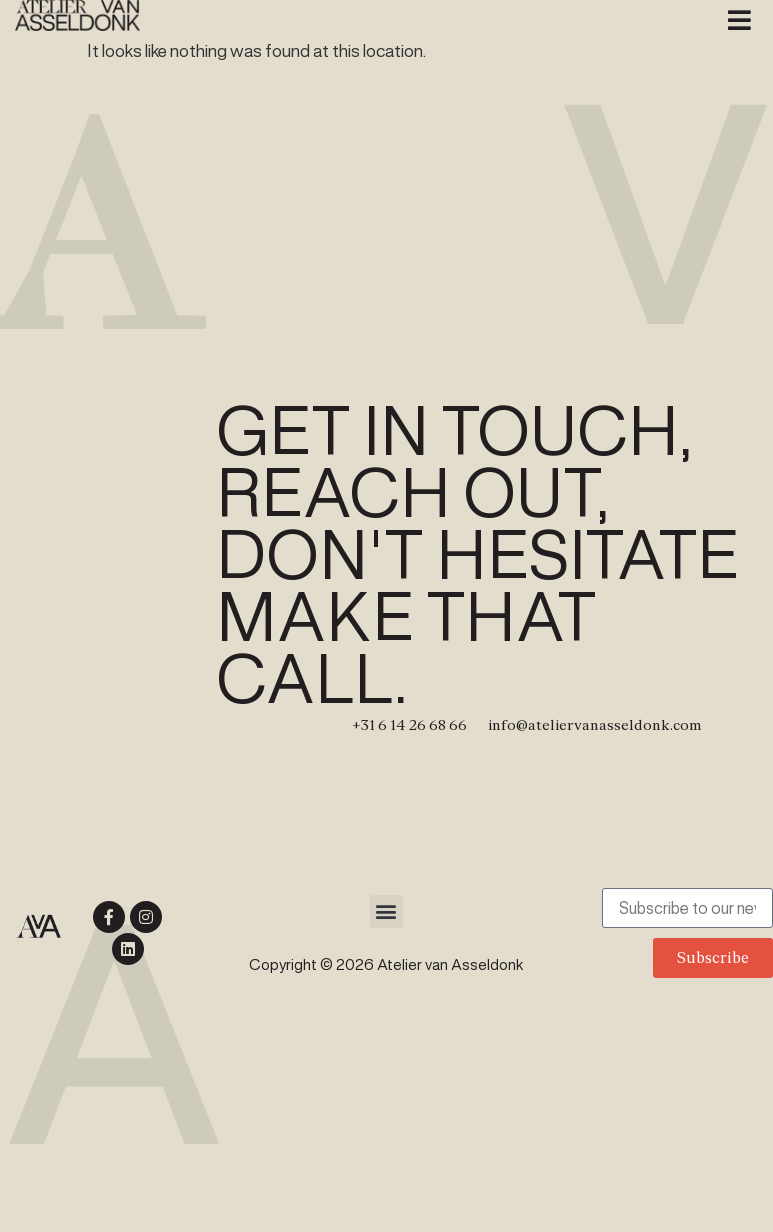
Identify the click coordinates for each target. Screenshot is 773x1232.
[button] (740, 19)
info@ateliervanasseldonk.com (595, 725)
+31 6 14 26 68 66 (409, 725)
